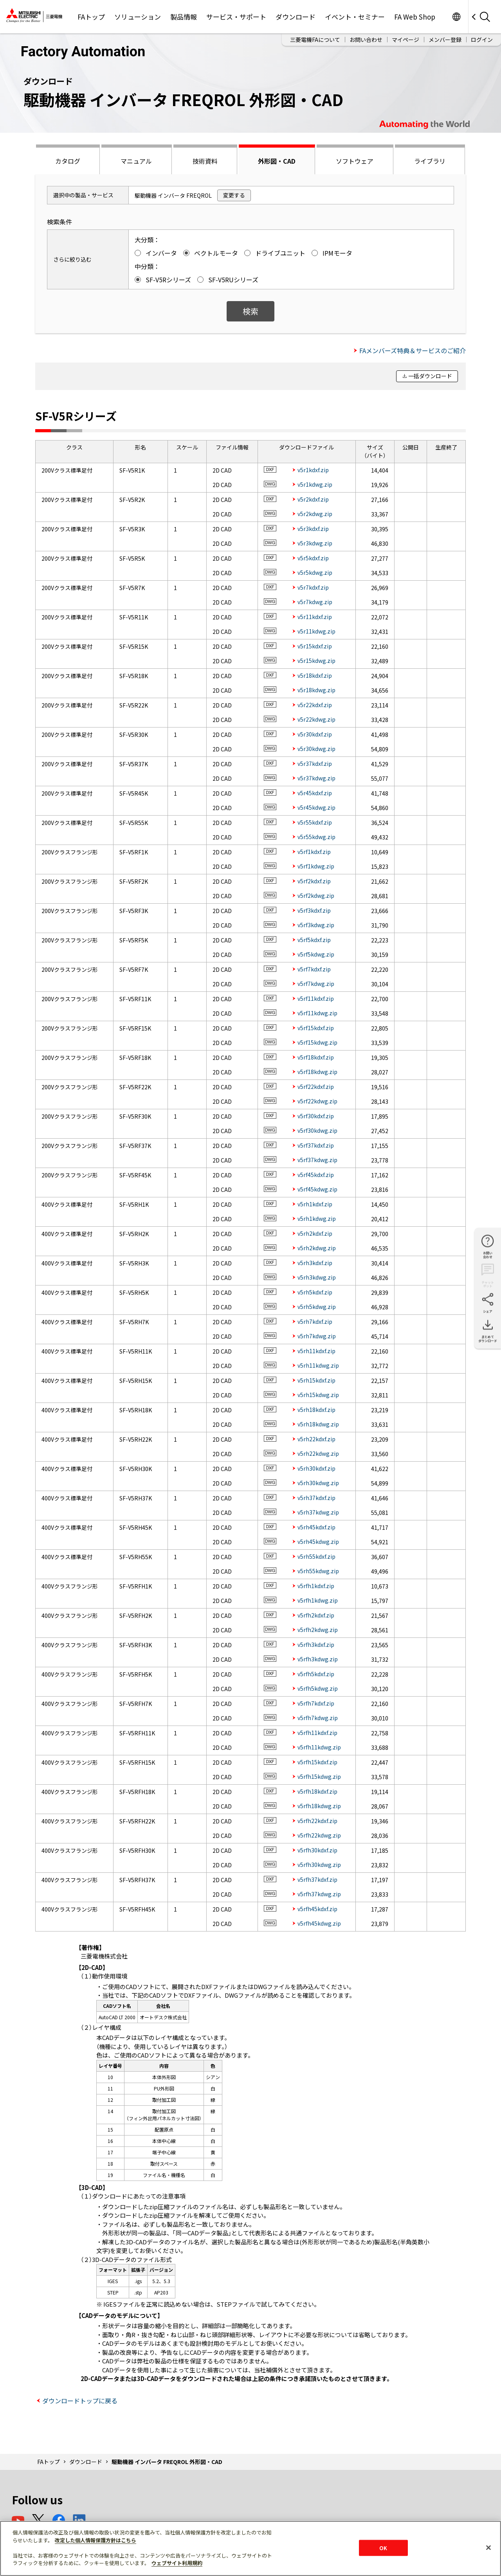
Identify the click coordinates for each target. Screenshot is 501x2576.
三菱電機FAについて (315, 39)
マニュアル (136, 161)
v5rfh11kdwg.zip (319, 1747)
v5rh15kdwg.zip (318, 1395)
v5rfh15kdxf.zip (317, 1762)
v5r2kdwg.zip (314, 514)
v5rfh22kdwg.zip (319, 1835)
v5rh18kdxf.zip (316, 1409)
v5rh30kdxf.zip (316, 1468)
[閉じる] (488, 2547)
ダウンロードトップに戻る (79, 2400)
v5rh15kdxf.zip (316, 1380)
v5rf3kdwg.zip (315, 925)
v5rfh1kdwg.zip (317, 1600)
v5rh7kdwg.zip (316, 1336)
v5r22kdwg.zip (316, 719)
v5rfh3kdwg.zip (317, 1659)
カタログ (67, 161)
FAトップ (91, 17)
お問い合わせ (366, 39)
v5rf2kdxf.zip (314, 881)
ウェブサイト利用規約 (176, 2563)
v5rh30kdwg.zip (318, 1483)
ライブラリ (429, 161)
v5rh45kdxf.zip (316, 1527)
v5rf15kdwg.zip (317, 1042)
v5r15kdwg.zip (316, 660)
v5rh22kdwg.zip (318, 1453)
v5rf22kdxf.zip (315, 1086)
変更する (234, 195)
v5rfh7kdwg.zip (317, 1718)
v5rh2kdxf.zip (314, 1233)
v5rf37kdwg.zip (317, 1160)
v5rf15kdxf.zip (315, 1028)
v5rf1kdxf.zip (314, 852)
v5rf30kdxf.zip (315, 1116)
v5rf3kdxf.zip (314, 910)
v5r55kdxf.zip (314, 822)
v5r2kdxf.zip (313, 499)
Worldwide (456, 16)
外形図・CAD (277, 161)
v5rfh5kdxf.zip (315, 1674)
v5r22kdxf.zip (314, 705)
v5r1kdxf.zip (313, 470)
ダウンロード (295, 17)
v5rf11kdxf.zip (315, 998)
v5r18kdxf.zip (314, 675)
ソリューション (137, 17)
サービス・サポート (236, 17)
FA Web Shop (414, 17)
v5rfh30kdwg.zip (319, 1864)
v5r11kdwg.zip (316, 631)
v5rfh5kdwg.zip (317, 1688)
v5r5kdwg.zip (314, 572)
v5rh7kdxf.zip (314, 1321)
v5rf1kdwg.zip (315, 866)
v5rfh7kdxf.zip (315, 1703)
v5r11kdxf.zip (314, 617)
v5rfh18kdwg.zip (319, 1806)
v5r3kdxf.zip (313, 529)
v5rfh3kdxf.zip (315, 1644)
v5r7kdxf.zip (313, 587)
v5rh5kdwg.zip (316, 1307)
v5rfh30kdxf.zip (317, 1850)
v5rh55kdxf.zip (316, 1556)
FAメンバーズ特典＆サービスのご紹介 (412, 350)
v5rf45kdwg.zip (317, 1189)
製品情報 (183, 17)
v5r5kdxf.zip (313, 558)
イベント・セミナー (355, 17)
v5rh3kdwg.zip (316, 1277)
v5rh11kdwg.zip (318, 1365)
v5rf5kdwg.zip (315, 954)
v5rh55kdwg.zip (318, 1571)
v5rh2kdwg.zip (316, 1248)
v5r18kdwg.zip (316, 690)
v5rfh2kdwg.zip (317, 1630)
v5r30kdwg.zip (316, 749)
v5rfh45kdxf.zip (317, 1909)
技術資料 (205, 161)
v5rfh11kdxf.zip (317, 1733)
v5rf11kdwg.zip (317, 1013)
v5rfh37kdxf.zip (317, 1879)
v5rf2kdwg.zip (315, 895)
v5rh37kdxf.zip (316, 1498)
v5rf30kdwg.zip (317, 1130)
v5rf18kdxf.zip (315, 1057)
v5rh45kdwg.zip (318, 1541)
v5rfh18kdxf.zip (317, 1791)
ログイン (482, 39)
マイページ (405, 39)
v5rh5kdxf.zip (314, 1292)
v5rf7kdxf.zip (314, 969)
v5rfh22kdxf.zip (317, 1821)
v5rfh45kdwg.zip (319, 1923)
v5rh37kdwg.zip (318, 1512)
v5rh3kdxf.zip (314, 1263)
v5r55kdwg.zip (316, 837)
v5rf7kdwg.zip (315, 983)
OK (383, 2547)
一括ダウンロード (430, 376)
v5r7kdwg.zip (314, 602)
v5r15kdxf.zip (314, 646)
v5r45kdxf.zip (314, 793)
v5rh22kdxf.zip (316, 1439)
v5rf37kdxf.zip (315, 1145)
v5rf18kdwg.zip (317, 1072)
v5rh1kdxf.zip (314, 1204)
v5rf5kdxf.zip (314, 940)
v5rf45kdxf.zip (315, 1175)
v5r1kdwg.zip (314, 484)
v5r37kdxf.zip (314, 763)
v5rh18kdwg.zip (318, 1424)
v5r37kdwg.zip (316, 778)
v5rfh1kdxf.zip (315, 1586)
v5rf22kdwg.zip (317, 1101)
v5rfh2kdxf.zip (315, 1615)
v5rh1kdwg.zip (316, 1218)
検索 (250, 311)
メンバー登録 (445, 39)
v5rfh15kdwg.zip (319, 1776)
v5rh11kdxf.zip (316, 1351)
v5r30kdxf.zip (314, 734)
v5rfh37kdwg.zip (319, 1894)
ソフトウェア (354, 161)
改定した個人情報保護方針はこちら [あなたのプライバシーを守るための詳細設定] (95, 2540)
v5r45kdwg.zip (316, 807)
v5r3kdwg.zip (314, 543)
